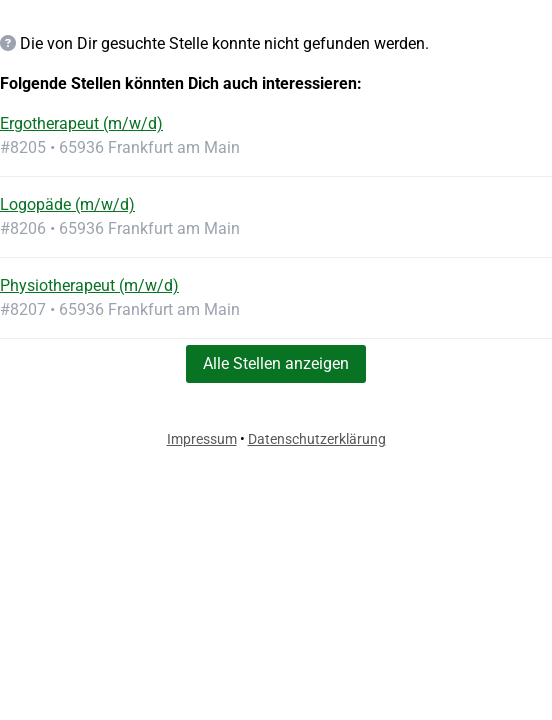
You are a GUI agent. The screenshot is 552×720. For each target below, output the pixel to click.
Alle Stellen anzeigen (276, 363)
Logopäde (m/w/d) (67, 204)
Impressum (202, 439)
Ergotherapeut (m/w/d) (81, 123)
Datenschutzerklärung (317, 439)
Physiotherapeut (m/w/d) (89, 285)
